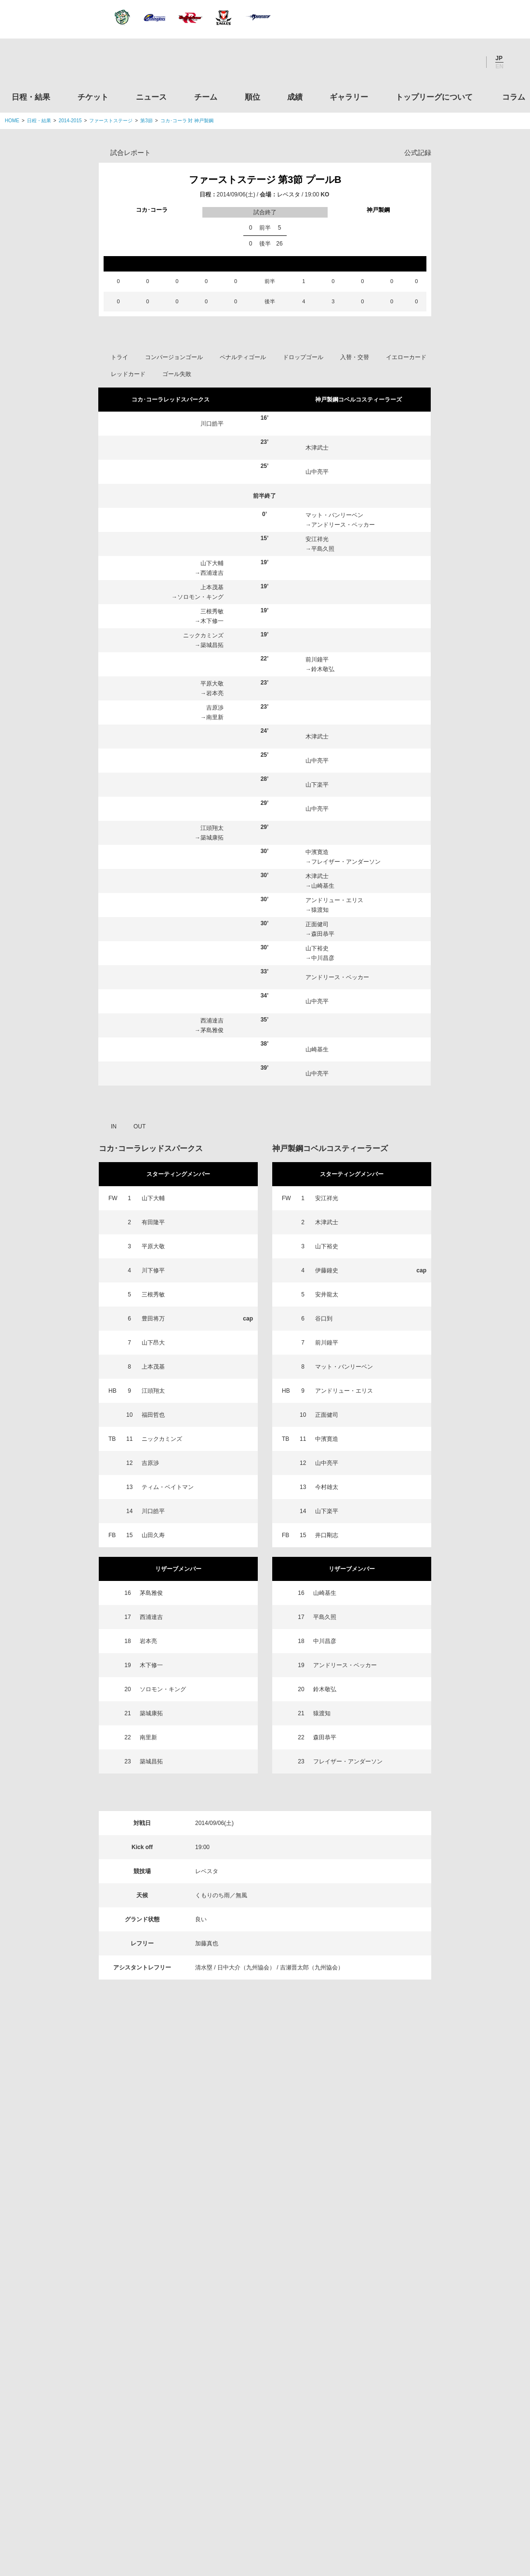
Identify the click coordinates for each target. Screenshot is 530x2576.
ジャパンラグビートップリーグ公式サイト (57, 64)
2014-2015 (70, 120)
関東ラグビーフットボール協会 (445, 2207)
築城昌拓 (212, 645)
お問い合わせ (321, 2508)
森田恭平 (322, 934)
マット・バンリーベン (334, 515)
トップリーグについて (434, 97)
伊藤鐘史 (326, 1270)
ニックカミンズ (203, 635)
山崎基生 (322, 885)
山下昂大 (153, 1342)
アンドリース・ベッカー (343, 524)
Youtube (469, 62)
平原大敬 (212, 683)
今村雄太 (326, 1487)
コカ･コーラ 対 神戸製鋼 (187, 120)
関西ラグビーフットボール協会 (445, 2244)
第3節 (146, 120)
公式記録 (417, 152)
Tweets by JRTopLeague (273, 2158)
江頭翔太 (212, 828)
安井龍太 (326, 1294)
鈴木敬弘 (322, 669)
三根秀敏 (212, 611)
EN (499, 66)
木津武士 (317, 447)
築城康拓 (212, 837)
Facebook (443, 62)
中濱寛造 (317, 852)
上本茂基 (212, 587)
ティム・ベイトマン (168, 1487)
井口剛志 (326, 1535)
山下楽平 (317, 784)
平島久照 (322, 548)
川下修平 (153, 1270)
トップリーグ (81, 2158)
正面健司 (317, 924)
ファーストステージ (110, 120)
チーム (205, 97)
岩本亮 (215, 693)
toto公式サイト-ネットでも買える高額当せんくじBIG (445, 2391)
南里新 (215, 717)
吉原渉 (215, 707)
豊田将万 (153, 1318)
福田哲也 (153, 1414)
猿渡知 (320, 909)
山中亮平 (317, 471)
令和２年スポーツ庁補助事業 (445, 2464)
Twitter (417, 62)
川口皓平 (212, 423)
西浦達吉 (212, 573)
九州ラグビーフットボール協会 (445, 2280)
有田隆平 (153, 1222)
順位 (252, 97)
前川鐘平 (317, 659)
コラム (513, 97)
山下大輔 (212, 563)
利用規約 (207, 2508)
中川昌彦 (322, 958)
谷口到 (323, 1318)
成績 (295, 97)
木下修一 (212, 621)
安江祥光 (317, 539)
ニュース (151, 97)
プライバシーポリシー (262, 2508)
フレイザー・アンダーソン (346, 861)
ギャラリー (349, 97)
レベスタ (288, 194)
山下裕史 (317, 948)
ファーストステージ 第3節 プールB (265, 179)
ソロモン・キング (200, 597)
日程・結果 (31, 97)
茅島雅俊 (212, 1030)
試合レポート (130, 152)
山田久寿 (153, 1535)
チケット (93, 97)
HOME (12, 120)
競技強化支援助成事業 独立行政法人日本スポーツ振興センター (445, 2427)
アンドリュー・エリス (334, 900)
